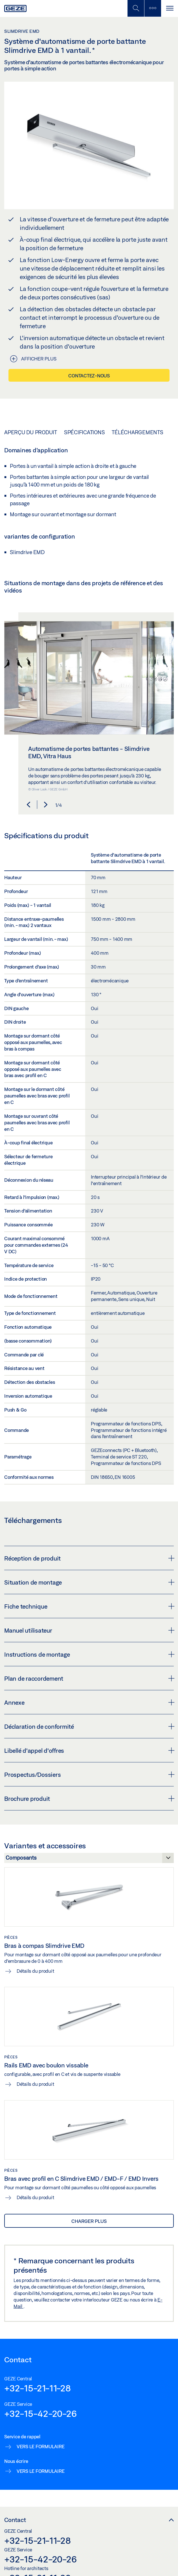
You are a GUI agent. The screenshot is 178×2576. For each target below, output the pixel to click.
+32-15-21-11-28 (37, 2388)
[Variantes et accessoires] (89, 1859)
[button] (28, 804)
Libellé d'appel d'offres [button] (89, 1750)
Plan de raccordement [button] (89, 1678)
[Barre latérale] (152, 8)
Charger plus (89, 2221)
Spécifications (84, 432)
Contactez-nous (89, 375)
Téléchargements (137, 432)
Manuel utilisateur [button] (89, 1630)
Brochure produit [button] (89, 1798)
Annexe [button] (89, 1702)
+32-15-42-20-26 (40, 2413)
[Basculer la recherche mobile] (135, 8)
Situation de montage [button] (89, 1582)
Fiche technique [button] (89, 1606)
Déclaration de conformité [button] (89, 1726)
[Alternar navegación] (169, 8)
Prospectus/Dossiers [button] (89, 1774)
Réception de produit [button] (89, 1558)
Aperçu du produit (30, 432)
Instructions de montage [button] (89, 1654)
